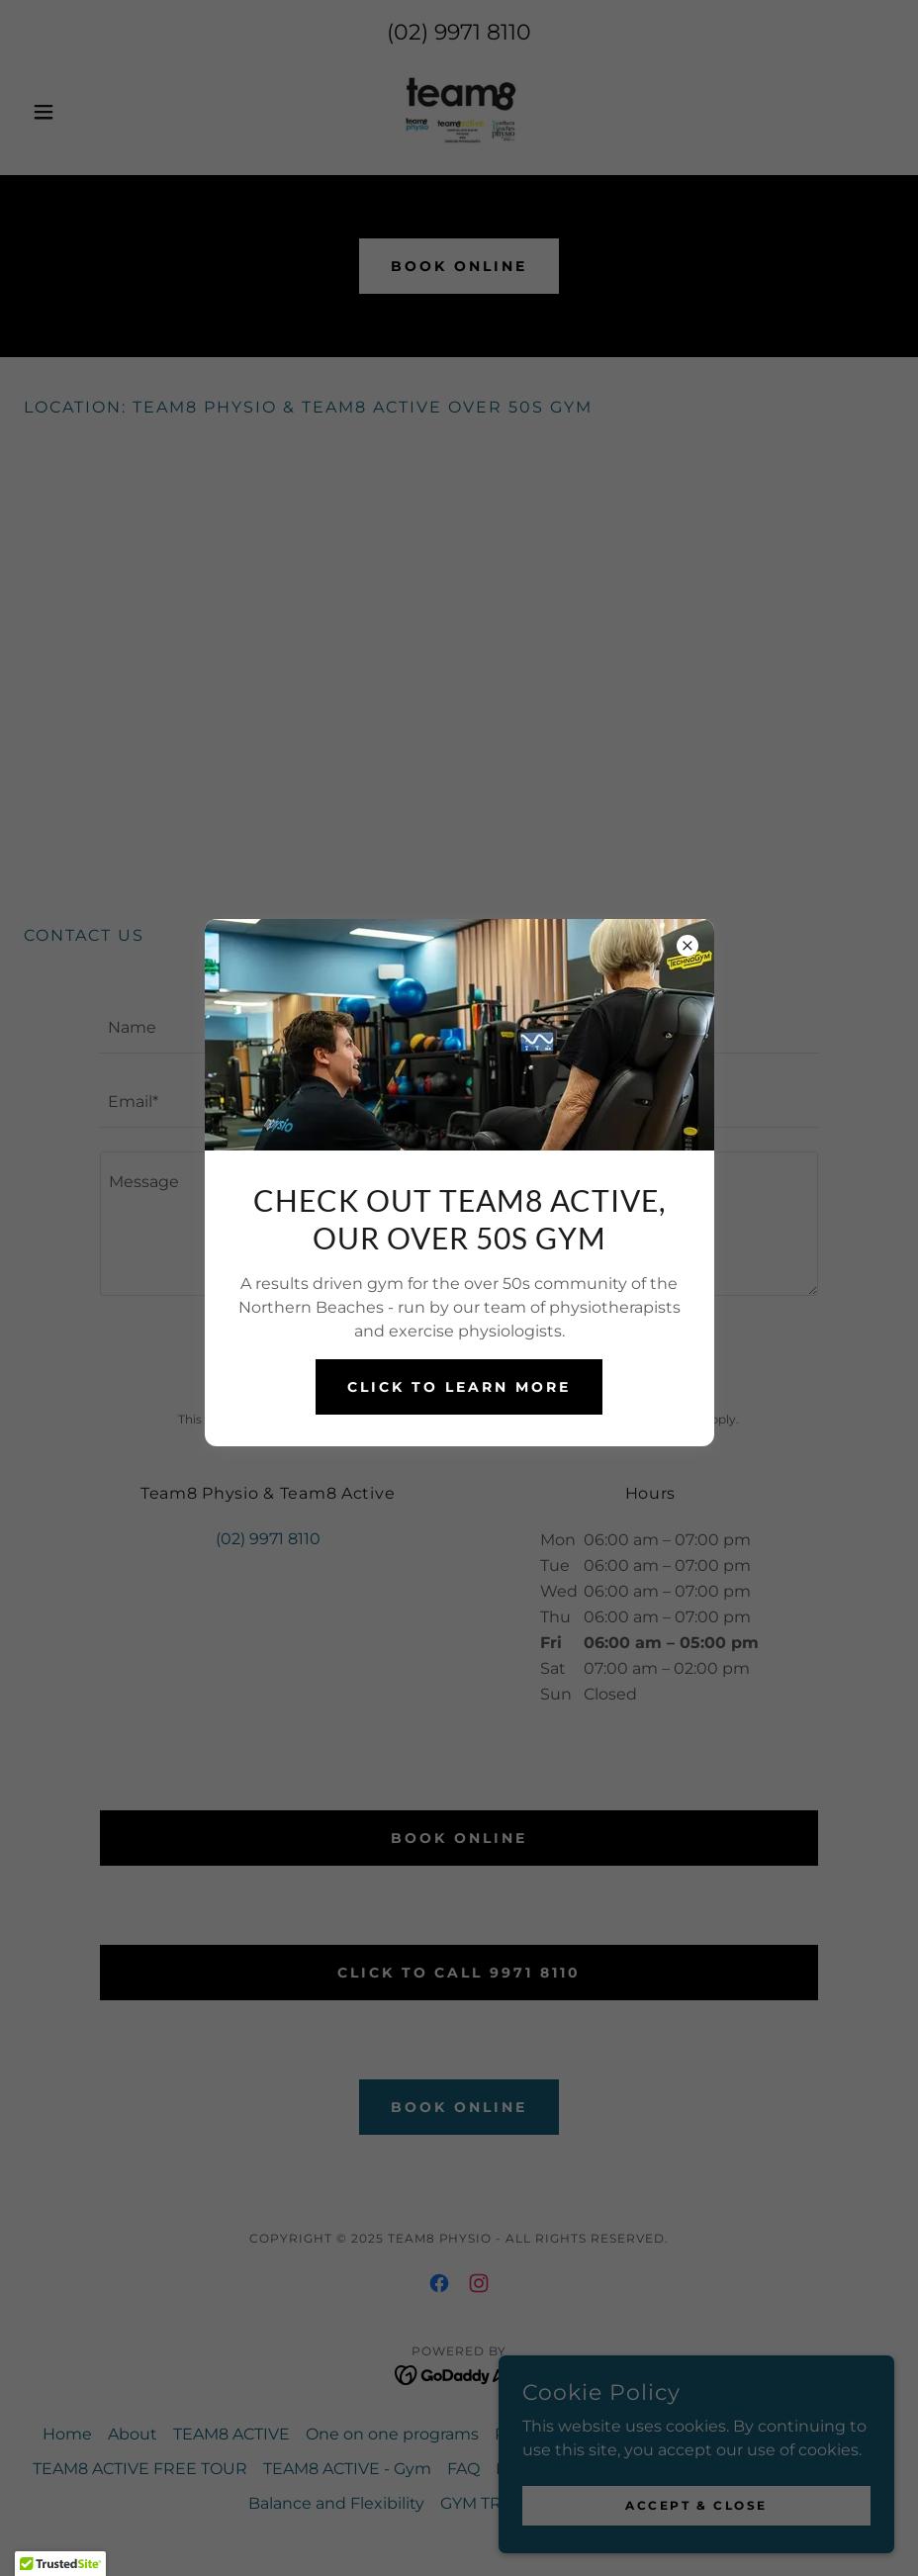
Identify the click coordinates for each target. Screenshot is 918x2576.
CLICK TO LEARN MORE (459, 1387)
